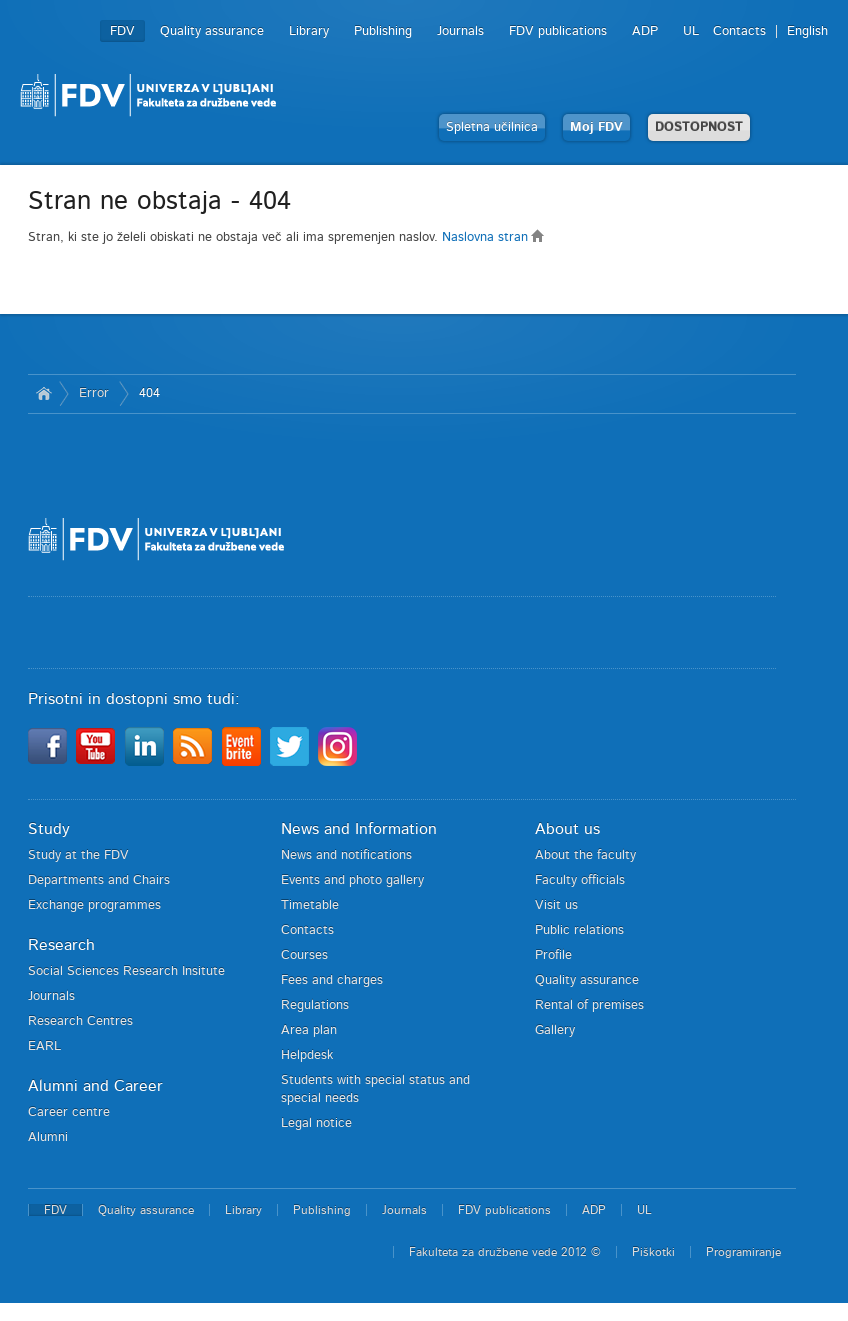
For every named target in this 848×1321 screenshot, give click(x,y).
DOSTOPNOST (699, 127)
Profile (553, 955)
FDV (122, 31)
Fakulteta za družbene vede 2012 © (505, 1252)
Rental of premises (589, 1005)
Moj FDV (596, 127)
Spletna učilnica (492, 127)
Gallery (555, 1030)
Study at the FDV (78, 855)
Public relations (579, 930)
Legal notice (316, 1123)
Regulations (315, 1005)
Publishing (383, 31)
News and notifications (346, 855)
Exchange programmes (94, 905)
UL (691, 31)
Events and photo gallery (352, 880)
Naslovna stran (493, 237)
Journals (460, 31)
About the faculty (585, 855)
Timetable (310, 905)
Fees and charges (332, 980)
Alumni (48, 1137)
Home (43, 394)
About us (567, 829)
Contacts (739, 31)
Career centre (69, 1112)
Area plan (309, 1030)
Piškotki (653, 1252)
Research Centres (80, 1021)
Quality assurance (212, 31)
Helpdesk (307, 1055)
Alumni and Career (95, 1086)
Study (49, 829)
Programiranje (743, 1252)
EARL (44, 1046)
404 (149, 393)
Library (309, 31)
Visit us (556, 905)
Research (61, 945)
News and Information (359, 829)
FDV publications (558, 31)
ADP (645, 31)
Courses (304, 955)
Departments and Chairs (99, 880)
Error (94, 393)
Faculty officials (580, 880)
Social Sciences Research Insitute (126, 971)
